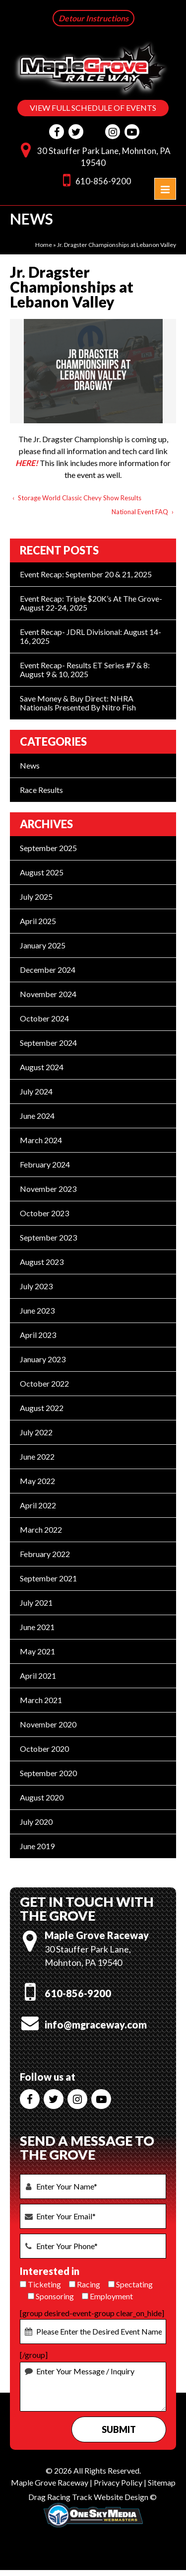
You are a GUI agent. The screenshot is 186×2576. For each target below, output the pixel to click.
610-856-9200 (94, 180)
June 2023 (37, 1311)
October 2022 (44, 1384)
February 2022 (45, 1555)
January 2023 (42, 1360)
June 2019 (37, 1847)
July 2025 (36, 897)
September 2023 (48, 1238)
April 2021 (38, 1676)
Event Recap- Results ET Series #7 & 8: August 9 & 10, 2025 (85, 670)
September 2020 (48, 1774)
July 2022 (36, 1433)
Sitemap (162, 2483)
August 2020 (41, 1798)
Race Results (41, 790)
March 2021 (41, 1701)
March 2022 (41, 1530)
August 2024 (41, 1068)
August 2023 (41, 1262)
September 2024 (48, 1043)
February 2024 (45, 1165)
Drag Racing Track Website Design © (92, 2497)
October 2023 (44, 1214)
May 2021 (37, 1652)
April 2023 (38, 1335)
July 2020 (36, 1822)
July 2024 (36, 1092)
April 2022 (38, 1506)
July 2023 (36, 1287)
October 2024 (44, 1019)
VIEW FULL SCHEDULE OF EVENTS (93, 108)
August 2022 (41, 1408)
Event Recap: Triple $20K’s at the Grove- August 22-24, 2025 (91, 604)
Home (43, 245)
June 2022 (37, 1457)
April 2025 (38, 922)
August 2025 (41, 873)
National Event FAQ (140, 513)
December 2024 (47, 970)
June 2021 (37, 1628)
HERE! (26, 463)
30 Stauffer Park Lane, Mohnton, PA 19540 (93, 155)
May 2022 (37, 1481)
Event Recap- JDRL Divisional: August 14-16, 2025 (90, 637)
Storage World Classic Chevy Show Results (79, 499)
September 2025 (48, 849)
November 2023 (48, 1189)
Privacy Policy (118, 2483)
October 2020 (44, 1749)
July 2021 (36, 1603)
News (30, 766)
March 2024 (41, 1141)
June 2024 (37, 1116)
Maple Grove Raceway (49, 2483)
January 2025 (42, 946)
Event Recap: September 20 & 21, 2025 (86, 575)
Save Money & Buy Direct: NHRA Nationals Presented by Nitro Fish (78, 704)
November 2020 (48, 1725)
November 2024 (48, 995)
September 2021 (48, 1579)
